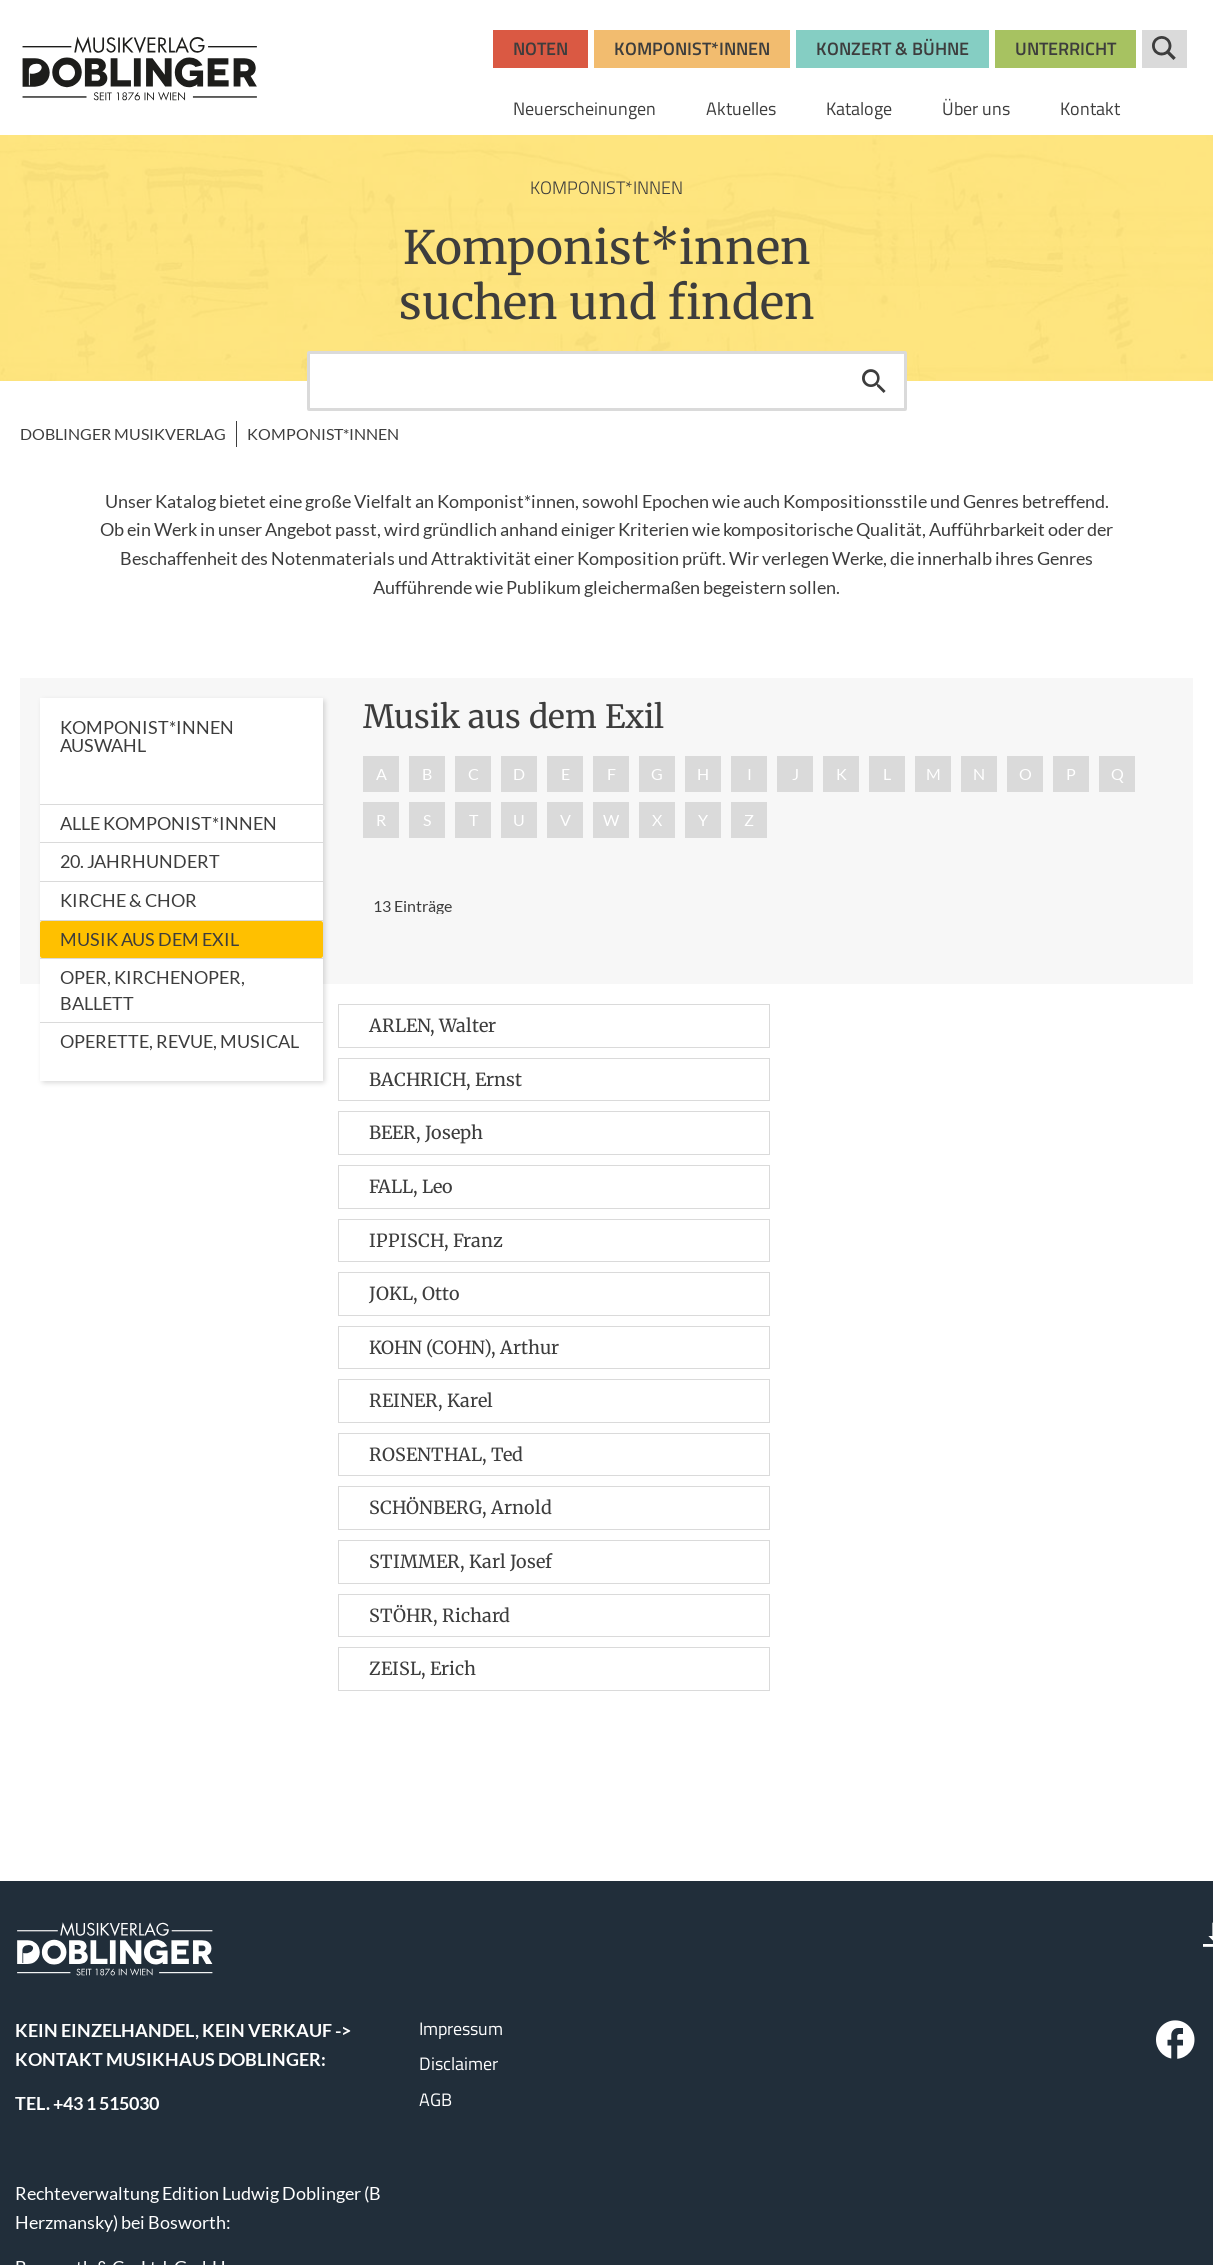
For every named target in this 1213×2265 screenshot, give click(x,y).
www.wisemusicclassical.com (129, 2195)
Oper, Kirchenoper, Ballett (152, 990)
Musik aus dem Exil (149, 939)
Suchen (874, 381)
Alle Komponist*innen (168, 823)
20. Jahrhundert (140, 861)
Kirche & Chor (128, 900)
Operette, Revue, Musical (179, 1041)
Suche (1164, 49)
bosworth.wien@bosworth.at (159, 2105)
